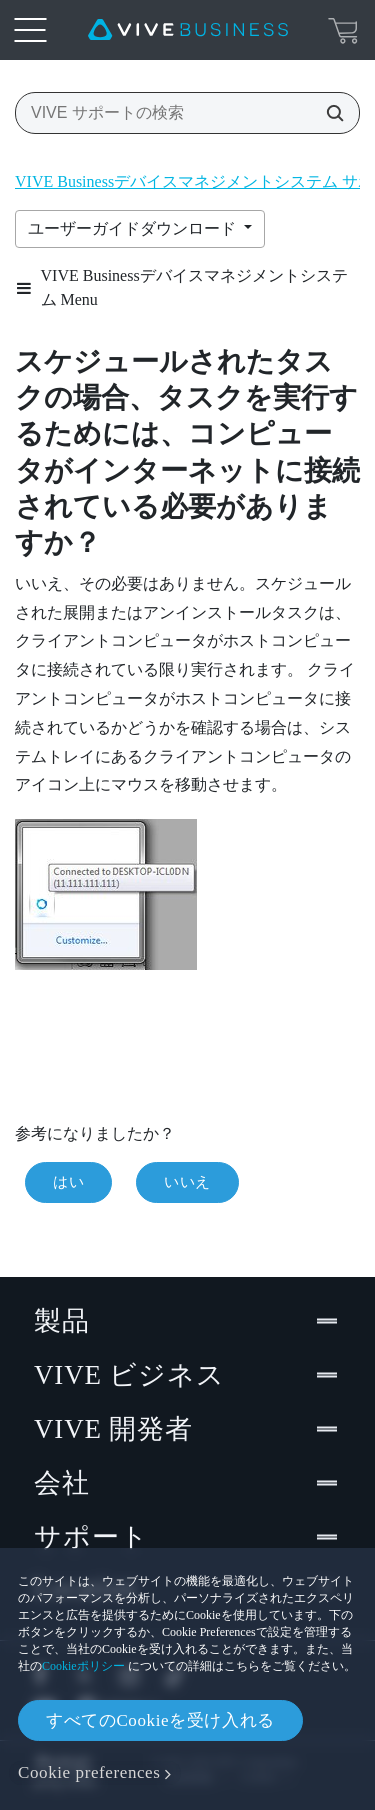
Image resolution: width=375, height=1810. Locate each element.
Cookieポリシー (83, 1666)
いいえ (187, 1182)
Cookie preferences (89, 1772)
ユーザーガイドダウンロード (134, 228)
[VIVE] (188, 30)
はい (68, 1182)
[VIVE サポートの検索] (329, 113)
